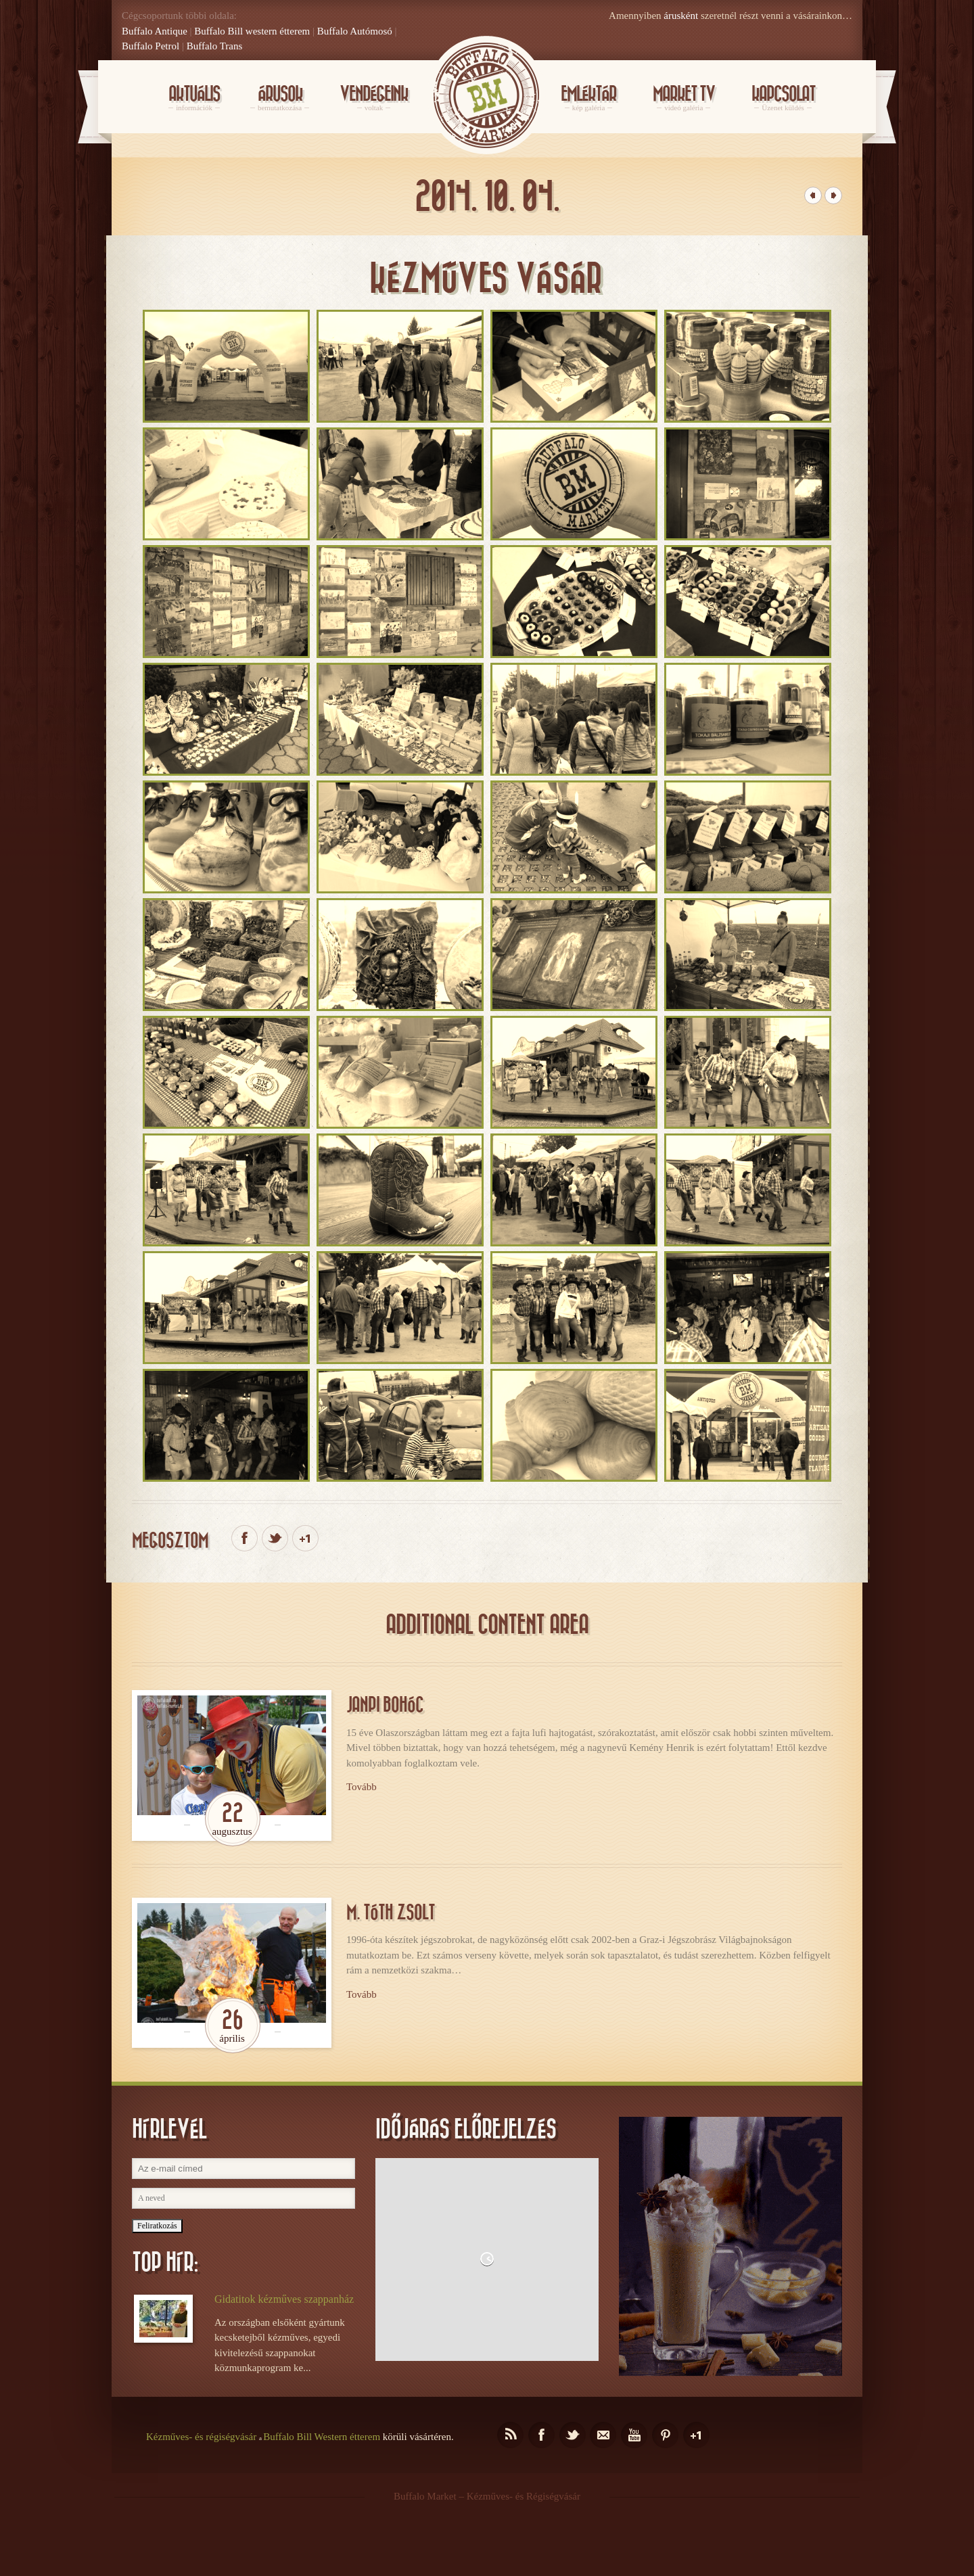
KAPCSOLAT (783, 98)
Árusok (279, 98)
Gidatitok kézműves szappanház (284, 2299)
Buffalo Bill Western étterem (321, 2436)
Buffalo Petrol (150, 46)
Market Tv (684, 98)
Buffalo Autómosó (354, 31)
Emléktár (588, 98)
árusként (681, 15)
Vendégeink (374, 98)
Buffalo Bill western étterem (252, 31)
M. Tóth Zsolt (390, 1913)
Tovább (361, 1786)
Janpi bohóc (384, 1705)
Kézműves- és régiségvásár (201, 2436)
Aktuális (194, 98)
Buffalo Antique (154, 31)
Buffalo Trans (215, 46)
